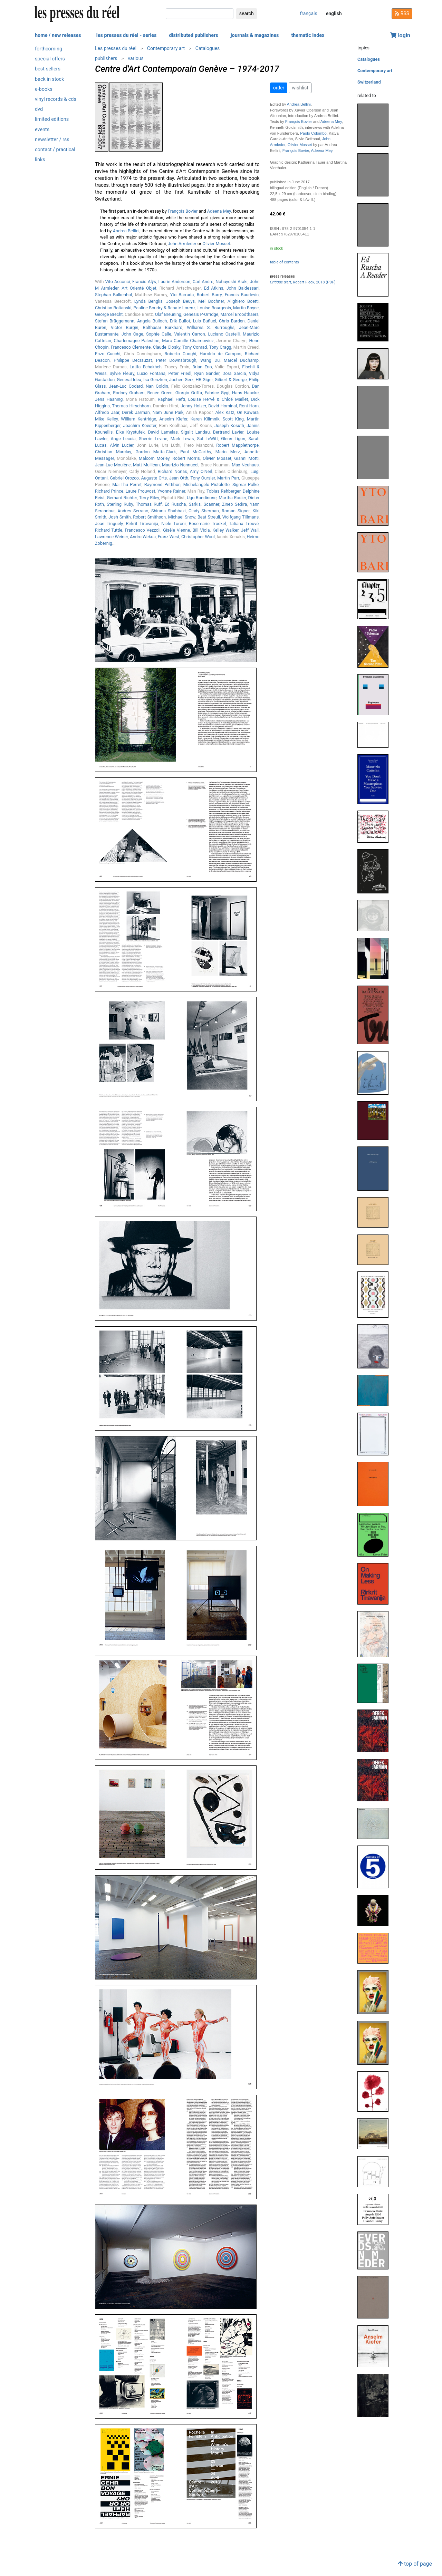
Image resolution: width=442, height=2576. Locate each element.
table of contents (284, 262)
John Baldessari (243, 288)
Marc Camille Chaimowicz (188, 340)
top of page (415, 2563)
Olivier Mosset (216, 243)
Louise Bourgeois (214, 307)
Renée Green (160, 392)
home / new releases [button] (58, 35)
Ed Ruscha (175, 504)
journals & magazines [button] (255, 35)
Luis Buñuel (204, 320)
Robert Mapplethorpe (237, 445)
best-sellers (47, 69)
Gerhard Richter (122, 497)
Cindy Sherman (204, 510)
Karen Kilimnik (205, 419)
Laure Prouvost (140, 491)
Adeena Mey (219, 211)
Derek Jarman (136, 412)
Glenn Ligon (233, 438)
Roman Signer (236, 510)
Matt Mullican (146, 464)
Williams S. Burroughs (210, 327)
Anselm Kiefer (173, 419)
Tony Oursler (203, 478)
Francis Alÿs (144, 281)
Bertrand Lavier (228, 432)
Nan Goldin (157, 386)
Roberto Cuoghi (180, 353)
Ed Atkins (213, 288)
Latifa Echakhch (145, 366)
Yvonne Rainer (171, 491)
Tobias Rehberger (223, 491)
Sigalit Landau (195, 432)
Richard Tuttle (108, 530)
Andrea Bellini (126, 230)
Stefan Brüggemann (114, 320)
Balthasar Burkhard (163, 327)
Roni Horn (249, 405)
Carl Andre (203, 281)
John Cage (132, 334)
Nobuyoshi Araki (231, 281)
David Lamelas (163, 432)
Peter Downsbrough (176, 360)
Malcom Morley (154, 458)
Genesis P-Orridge (200, 314)
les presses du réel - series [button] (126, 35)
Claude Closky (166, 347)
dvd (39, 109)
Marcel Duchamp (241, 360)
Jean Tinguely (109, 523)
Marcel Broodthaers (239, 314)
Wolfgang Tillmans (240, 517)
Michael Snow (181, 517)
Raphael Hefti (171, 399)
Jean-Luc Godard (126, 386)
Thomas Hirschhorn (131, 405)
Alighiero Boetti (243, 301)
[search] (199, 13)
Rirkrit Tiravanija (142, 523)
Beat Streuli (209, 517)
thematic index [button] (307, 35)
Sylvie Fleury (121, 373)
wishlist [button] (300, 87)
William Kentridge (138, 419)
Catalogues (207, 48)
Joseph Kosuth (229, 425)
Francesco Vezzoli (142, 530)
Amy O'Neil (201, 471)
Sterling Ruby (120, 504)
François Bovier (183, 211)
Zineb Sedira (234, 504)
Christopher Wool (198, 536)
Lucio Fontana (151, 373)
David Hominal (222, 405)
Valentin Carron (189, 334)
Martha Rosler (232, 497)
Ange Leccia (123, 438)
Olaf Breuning (168, 314)
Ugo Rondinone (202, 497)
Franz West (169, 536)
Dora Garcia (234, 373)
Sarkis (195, 504)
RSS (402, 13)
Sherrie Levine (153, 438)
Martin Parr (228, 478)
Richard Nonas (172, 471)
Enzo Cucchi (108, 353)
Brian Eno (202, 366)
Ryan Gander (206, 373)
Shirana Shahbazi (168, 510)
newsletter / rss (52, 140)
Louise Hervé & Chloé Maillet (218, 399)
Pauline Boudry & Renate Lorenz (164, 307)
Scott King (233, 419)
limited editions (52, 119)
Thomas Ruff (149, 504)
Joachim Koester (139, 425)
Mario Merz (227, 451)
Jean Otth (179, 478)
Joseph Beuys (180, 301)
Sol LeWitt (207, 438)
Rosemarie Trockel (207, 523)
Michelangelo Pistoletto (206, 484)
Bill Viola (201, 530)
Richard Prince (109, 491)
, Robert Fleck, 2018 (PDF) (303, 282)
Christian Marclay (113, 451)
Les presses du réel (115, 48)
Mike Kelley (106, 419)
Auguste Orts (154, 478)
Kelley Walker (225, 530)
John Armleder (182, 243)
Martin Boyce (246, 307)
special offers (50, 59)
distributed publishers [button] (193, 35)
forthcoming (48, 49)
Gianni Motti (246, 458)
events (42, 130)
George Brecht (109, 314)
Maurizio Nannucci (180, 464)
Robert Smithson (149, 517)
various (135, 58)
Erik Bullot (180, 320)
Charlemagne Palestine (137, 340)
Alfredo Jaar (107, 412)
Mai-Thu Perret (127, 484)
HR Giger (204, 379)
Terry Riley (149, 497)
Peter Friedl (180, 373)
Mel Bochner (211, 301)
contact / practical (55, 150)
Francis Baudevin (242, 294)
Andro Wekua (143, 536)
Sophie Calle (158, 334)
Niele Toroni (173, 523)
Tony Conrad (194, 347)
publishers (106, 58)
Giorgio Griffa (188, 392)
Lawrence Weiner (111, 536)
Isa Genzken (155, 379)
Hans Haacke (245, 392)
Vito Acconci (117, 281)
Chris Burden (231, 320)
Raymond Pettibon (162, 484)
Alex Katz (224, 412)
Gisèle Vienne (176, 530)
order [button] (279, 87)
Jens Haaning (109, 399)
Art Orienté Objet (139, 288)
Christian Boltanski (113, 307)
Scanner (211, 504)
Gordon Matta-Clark (155, 451)
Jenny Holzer (193, 405)
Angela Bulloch (152, 320)
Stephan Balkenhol (113, 294)
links (40, 160)
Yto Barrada (182, 294)
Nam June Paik (168, 412)
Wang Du (210, 360)
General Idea (129, 379)
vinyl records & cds (55, 99)
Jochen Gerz (181, 379)
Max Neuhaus (245, 464)
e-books (43, 89)
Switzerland (369, 82)
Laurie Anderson (174, 281)
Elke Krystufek (130, 432)
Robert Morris (186, 458)
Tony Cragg (220, 347)
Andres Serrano (132, 510)
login (400, 35)
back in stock (49, 79)
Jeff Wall (250, 530)
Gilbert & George (231, 379)
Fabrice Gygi (217, 392)
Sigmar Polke (245, 484)
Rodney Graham (128, 392)
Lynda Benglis (148, 301)
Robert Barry (209, 294)
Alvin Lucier (121, 445)
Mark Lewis (182, 438)
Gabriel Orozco (124, 478)
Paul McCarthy (195, 451)
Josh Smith (119, 517)
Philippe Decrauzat (133, 360)
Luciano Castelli (224, 334)
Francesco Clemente (131, 347)
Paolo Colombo (313, 133)
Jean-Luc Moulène (113, 464)
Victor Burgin (124, 327)
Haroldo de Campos (220, 353)
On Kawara (248, 412)
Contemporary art (166, 48)
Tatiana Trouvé (244, 523)
